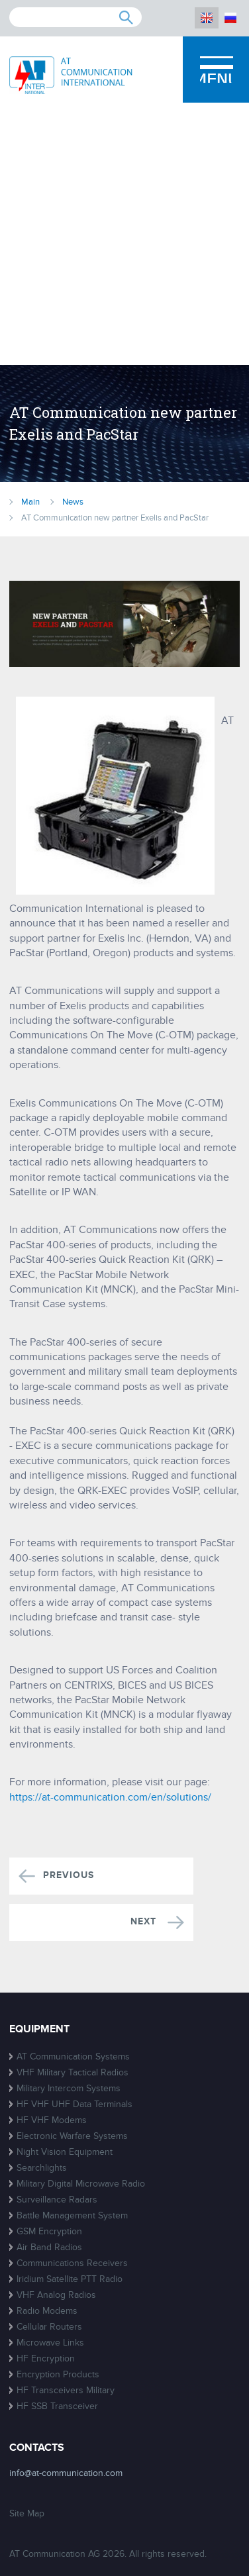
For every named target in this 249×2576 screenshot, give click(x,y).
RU (230, 17)
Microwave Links (50, 2342)
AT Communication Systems (73, 2056)
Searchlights (42, 2167)
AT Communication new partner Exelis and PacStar (115, 518)
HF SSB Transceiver (57, 2406)
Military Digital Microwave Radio (81, 2183)
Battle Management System (72, 2215)
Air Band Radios (49, 2247)
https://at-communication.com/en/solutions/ (110, 1797)
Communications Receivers (72, 2263)
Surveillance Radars (57, 2199)
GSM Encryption (49, 2231)
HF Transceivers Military (66, 2390)
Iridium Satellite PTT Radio (70, 2279)
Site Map (26, 2513)
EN (207, 17)
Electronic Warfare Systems (72, 2136)
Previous (68, 1875)
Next (145, 1922)
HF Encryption (46, 2358)
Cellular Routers (49, 2326)
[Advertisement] (124, 233)
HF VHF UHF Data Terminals (74, 2104)
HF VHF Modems (52, 2120)
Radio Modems (47, 2310)
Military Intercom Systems (69, 2088)
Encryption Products (58, 2374)
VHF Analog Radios (56, 2295)
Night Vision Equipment (65, 2151)
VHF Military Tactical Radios (72, 2072)
